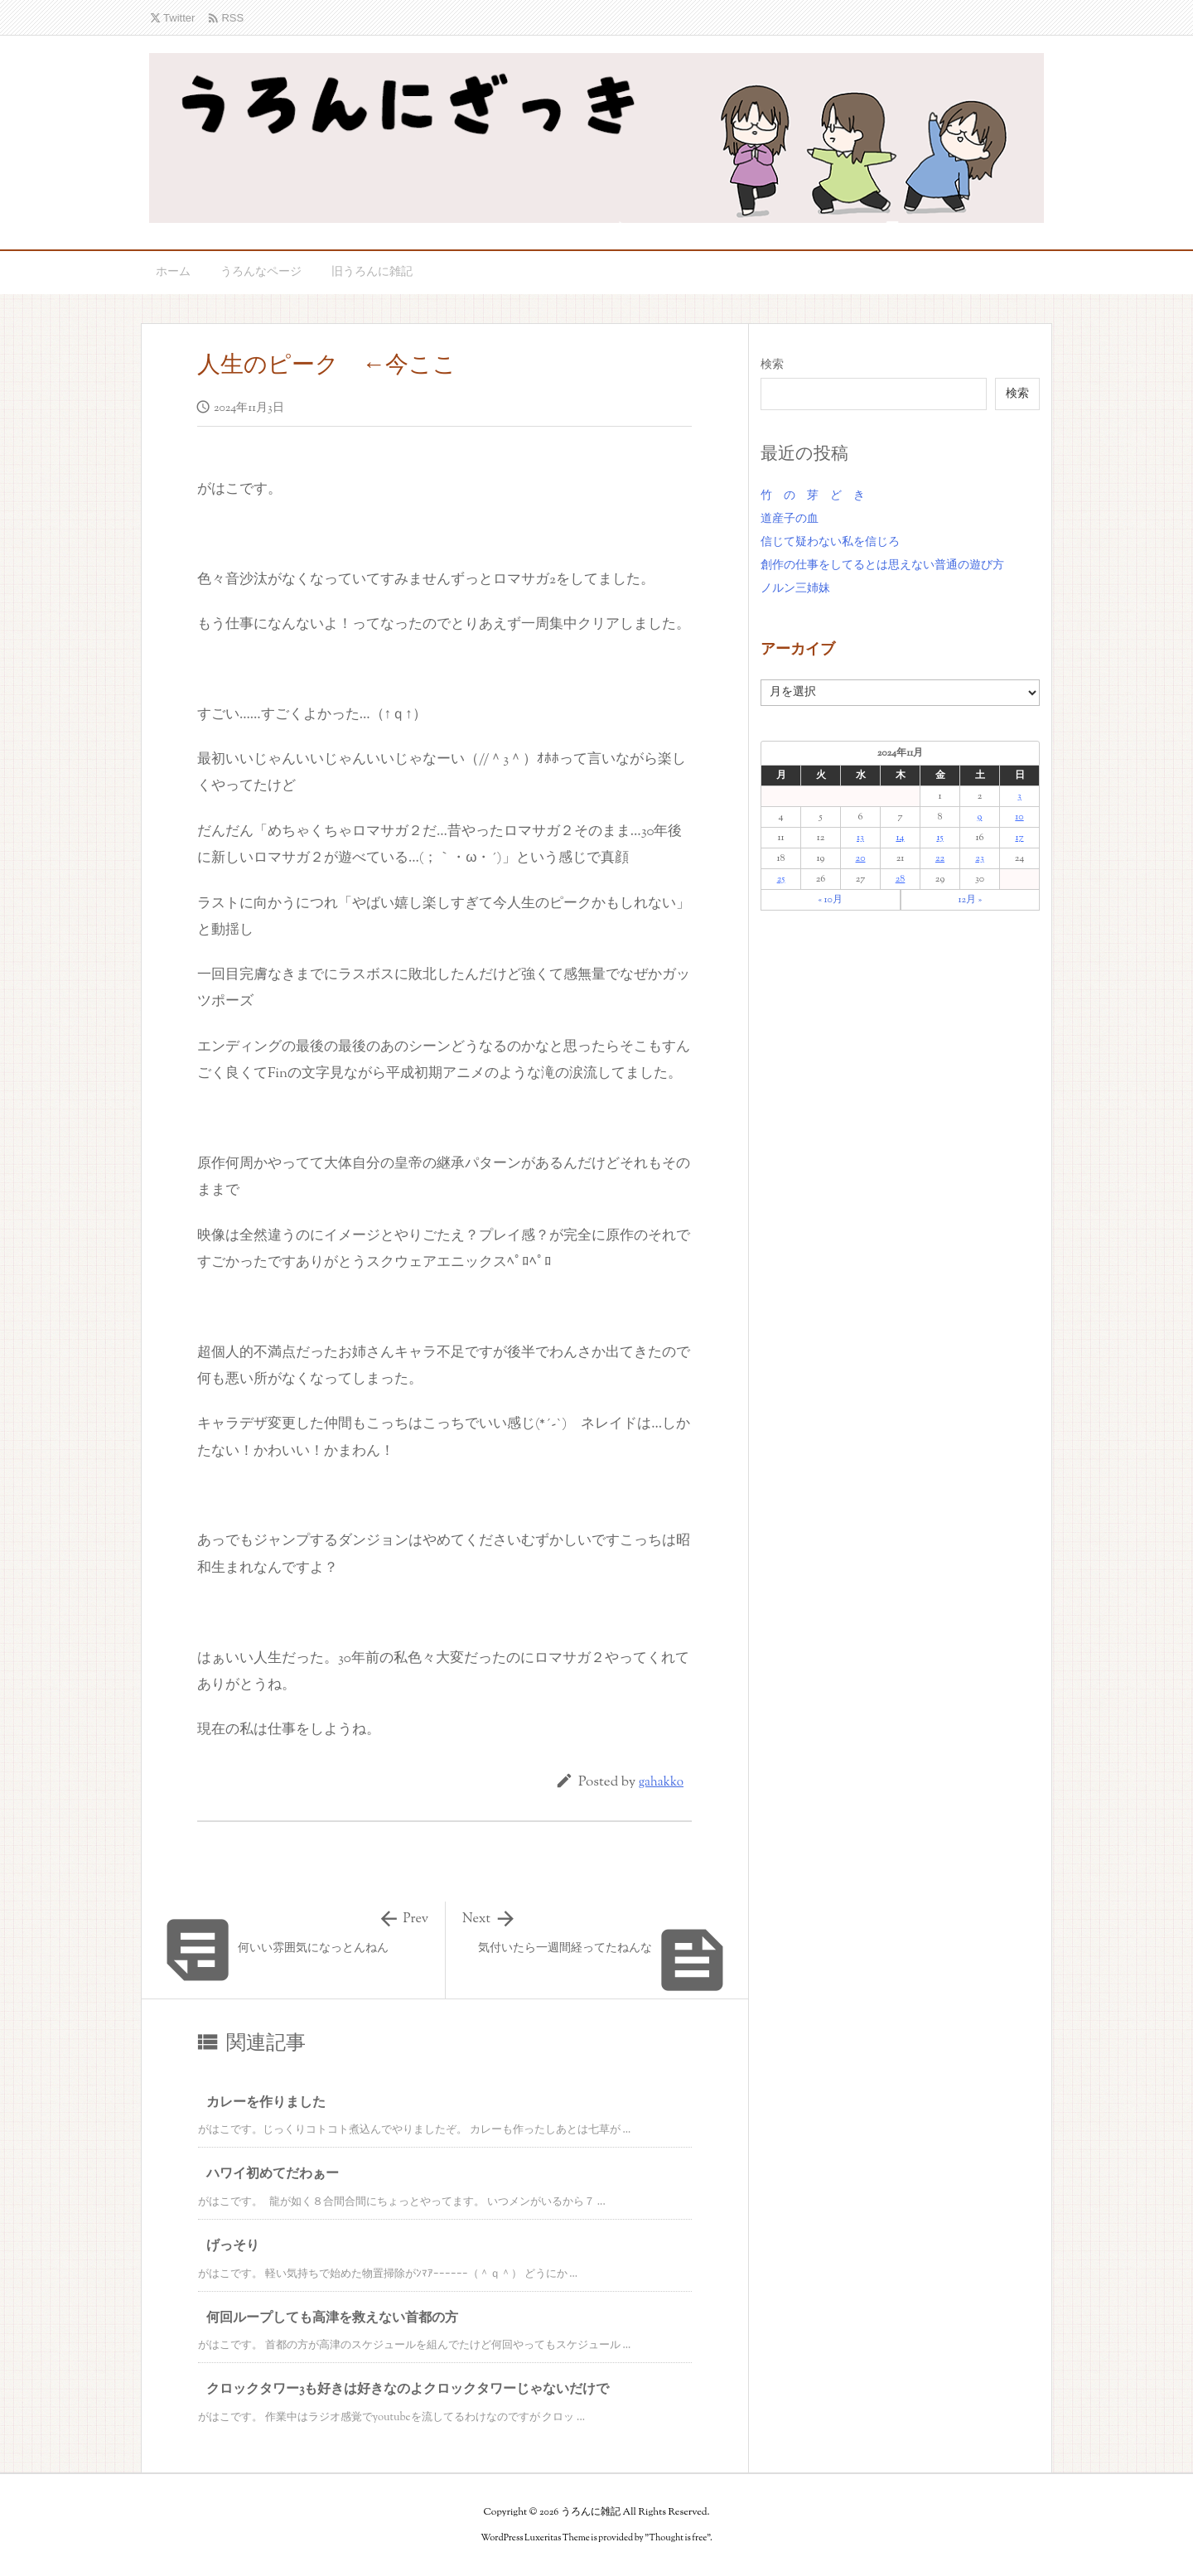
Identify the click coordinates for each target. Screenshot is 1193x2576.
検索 (772, 365)
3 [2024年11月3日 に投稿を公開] (1019, 796)
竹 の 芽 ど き (813, 496)
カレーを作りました (266, 2103)
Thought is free (678, 2538)
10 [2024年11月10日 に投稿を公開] (1019, 817)
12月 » (970, 899)
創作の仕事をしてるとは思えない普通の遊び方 (882, 566)
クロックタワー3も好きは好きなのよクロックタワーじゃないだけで (407, 2390)
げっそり (232, 2246)
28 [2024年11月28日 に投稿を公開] (901, 879)
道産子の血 (790, 519)
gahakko (661, 1782)
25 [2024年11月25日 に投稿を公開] (781, 879)
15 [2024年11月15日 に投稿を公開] (939, 837)
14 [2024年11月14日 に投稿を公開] (900, 837)
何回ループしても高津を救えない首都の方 (332, 2318)
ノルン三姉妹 (795, 589)
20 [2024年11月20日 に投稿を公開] (861, 858)
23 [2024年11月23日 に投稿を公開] (979, 858)
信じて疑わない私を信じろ (830, 542)
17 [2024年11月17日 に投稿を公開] (1019, 837)
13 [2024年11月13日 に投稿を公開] (860, 837)
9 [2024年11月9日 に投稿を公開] (980, 817)
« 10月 (831, 899)
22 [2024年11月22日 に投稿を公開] (939, 858)
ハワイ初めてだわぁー (272, 2174)
